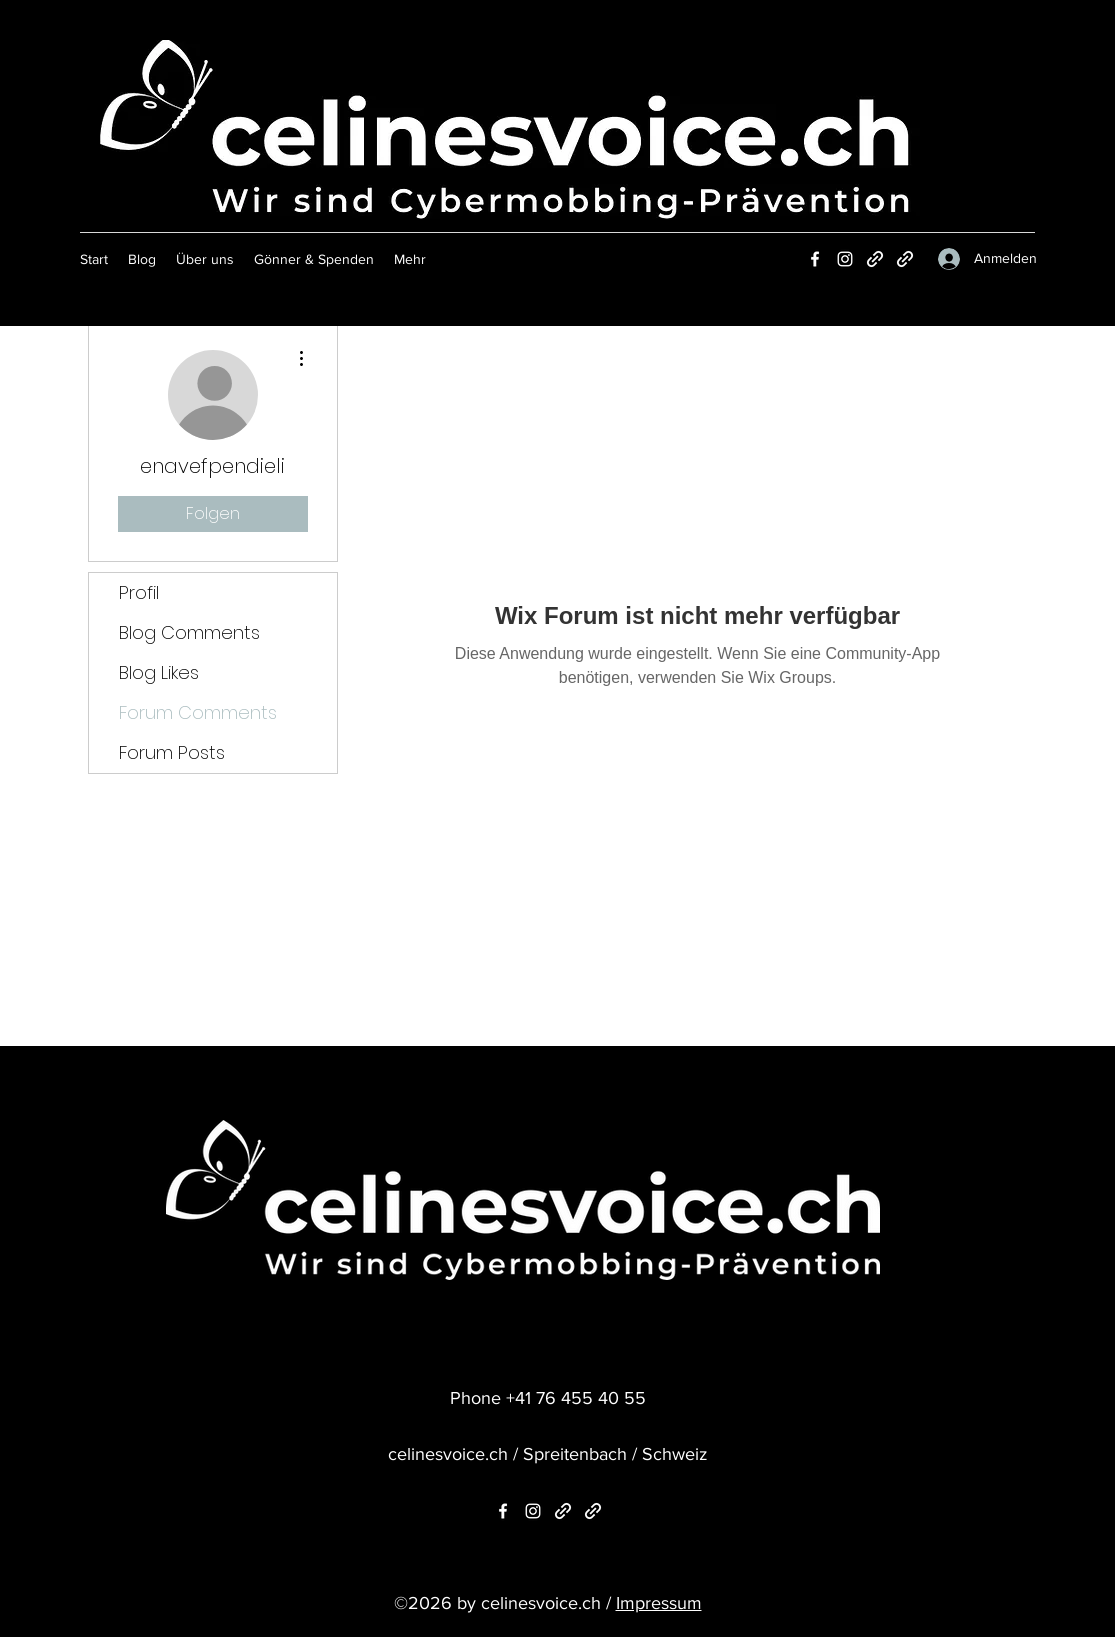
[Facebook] (815, 259)
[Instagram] (845, 259)
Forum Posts (172, 752)
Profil (139, 592)
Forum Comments (198, 712)
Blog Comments (189, 632)
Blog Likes (159, 672)
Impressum (659, 1603)
